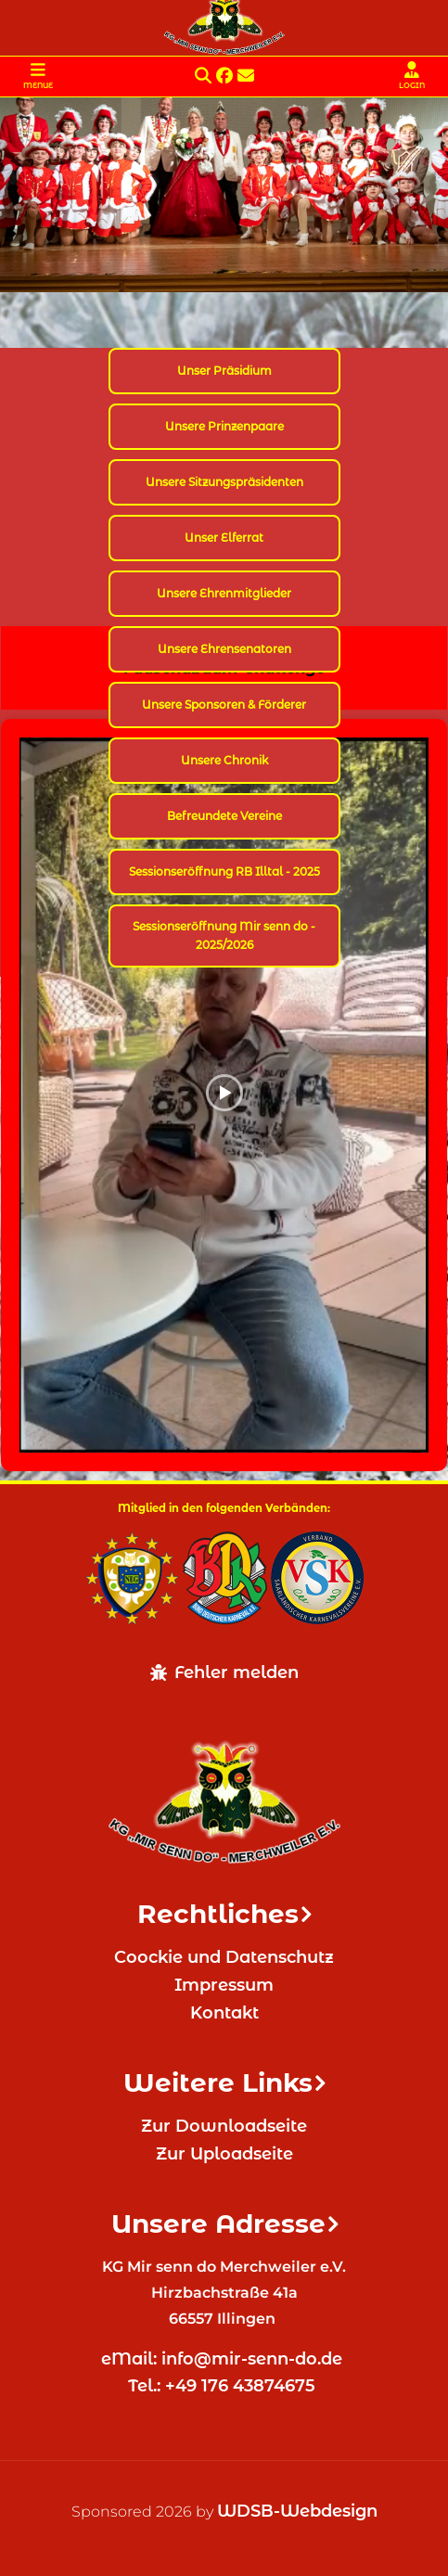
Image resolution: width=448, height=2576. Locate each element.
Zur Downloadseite (224, 2126)
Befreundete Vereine (224, 816)
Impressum (224, 1985)
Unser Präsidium (224, 371)
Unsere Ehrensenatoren (224, 649)
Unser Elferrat (224, 538)
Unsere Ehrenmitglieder (224, 593)
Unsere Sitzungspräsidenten (224, 482)
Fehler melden (224, 1672)
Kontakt (224, 2013)
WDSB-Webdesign (297, 2511)
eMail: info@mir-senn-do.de (224, 2359)
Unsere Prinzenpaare (224, 426)
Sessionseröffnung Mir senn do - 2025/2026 (224, 935)
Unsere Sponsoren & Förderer (224, 704)
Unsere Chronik (224, 760)
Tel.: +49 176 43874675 (224, 2386)
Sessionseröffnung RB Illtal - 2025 (224, 871)
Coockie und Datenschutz (224, 1957)
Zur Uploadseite (224, 2154)
